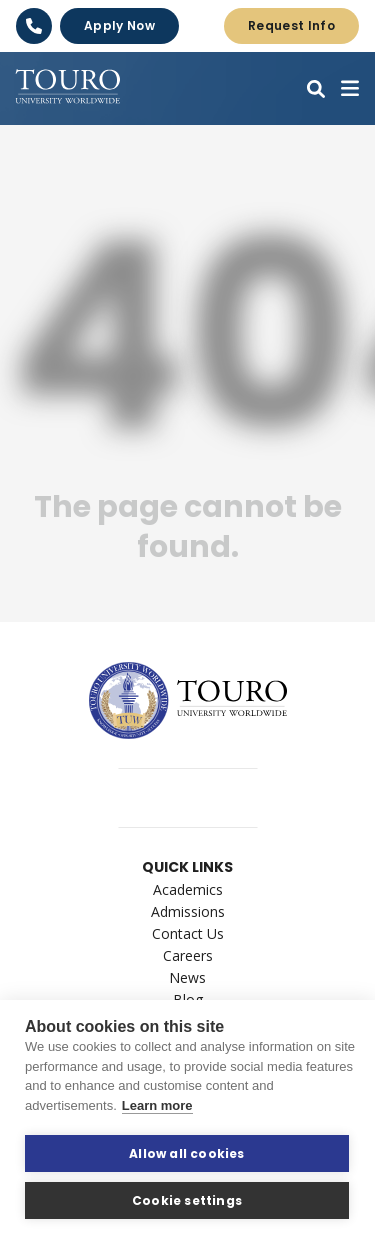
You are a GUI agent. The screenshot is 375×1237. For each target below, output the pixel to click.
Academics (188, 889)
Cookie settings (187, 1200)
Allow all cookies (186, 1153)
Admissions (188, 911)
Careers (188, 955)
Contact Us (188, 933)
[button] (316, 89)
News (187, 977)
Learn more (157, 1105)
